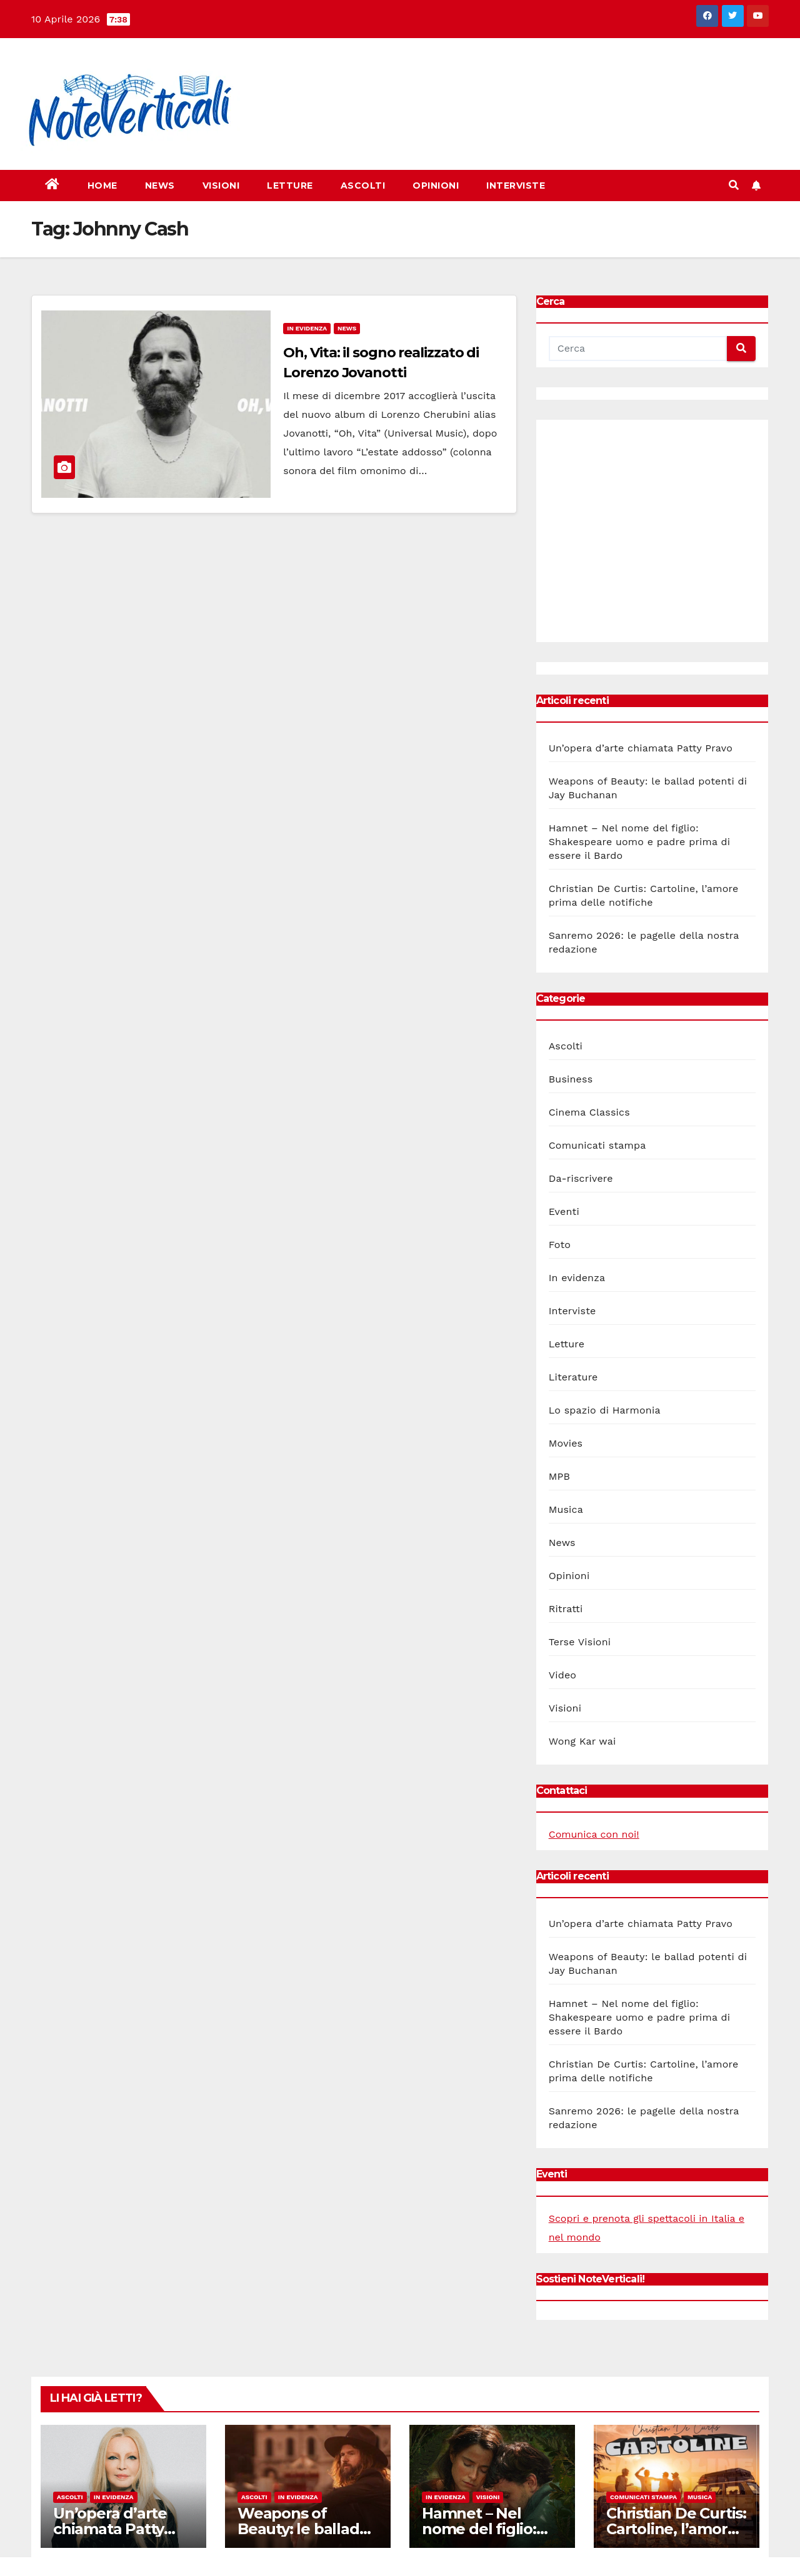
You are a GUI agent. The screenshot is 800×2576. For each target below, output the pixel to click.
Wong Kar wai (582, 1741)
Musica (566, 1509)
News (160, 185)
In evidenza (307, 328)
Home (103, 185)
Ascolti (363, 185)
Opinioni (435, 185)
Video (563, 1675)
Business (571, 1079)
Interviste (515, 185)
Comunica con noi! (594, 1834)
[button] (734, 185)
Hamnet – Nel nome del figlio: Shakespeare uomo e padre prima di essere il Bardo (640, 841)
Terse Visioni (580, 1642)
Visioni (221, 185)
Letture (290, 185)
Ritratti (566, 1609)
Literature (573, 1377)
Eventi (564, 1211)
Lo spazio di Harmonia (605, 1410)
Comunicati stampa (597, 1145)
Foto (560, 1245)
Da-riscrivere (581, 1178)
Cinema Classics (589, 1112)
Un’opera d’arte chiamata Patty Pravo (640, 748)
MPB (559, 1476)
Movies (566, 1443)
